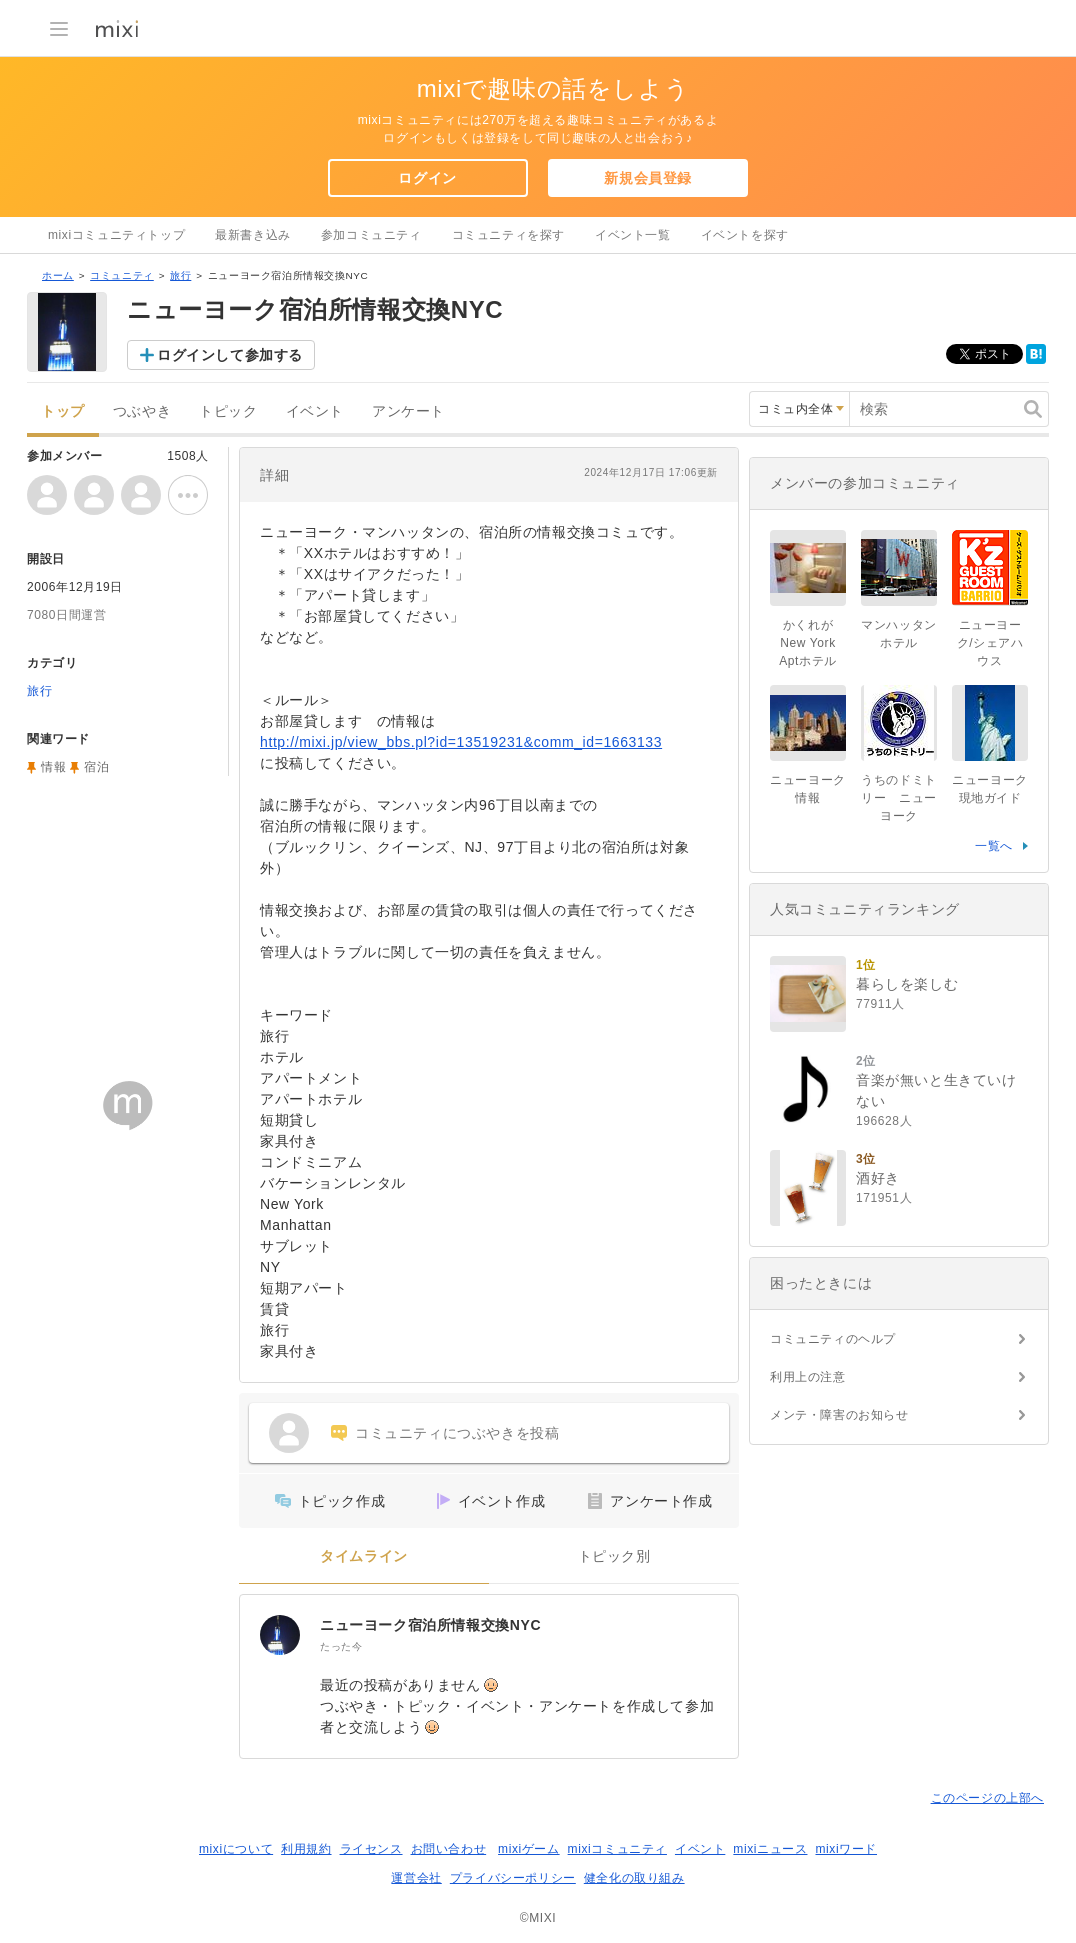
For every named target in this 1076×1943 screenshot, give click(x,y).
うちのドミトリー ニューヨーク (899, 798)
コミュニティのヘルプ (833, 1339)
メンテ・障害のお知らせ (839, 1415)
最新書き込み (253, 235)
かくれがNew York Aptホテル (813, 643)
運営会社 (416, 1878)
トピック (228, 411)
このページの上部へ (987, 1798)
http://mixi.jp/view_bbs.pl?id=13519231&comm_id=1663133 (461, 742)
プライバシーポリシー (513, 1878)
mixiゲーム (529, 1849)
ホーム (58, 275)
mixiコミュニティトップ (116, 235)
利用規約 (306, 1849)
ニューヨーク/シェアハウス (990, 643)
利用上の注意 (808, 1377)
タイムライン (364, 1556)
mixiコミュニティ (617, 1849)
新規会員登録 (648, 178)
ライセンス (371, 1849)
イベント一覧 (633, 235)
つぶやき (142, 411)
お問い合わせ (449, 1849)
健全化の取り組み (634, 1878)
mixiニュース (770, 1849)
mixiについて (236, 1849)
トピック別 (614, 1556)
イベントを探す (745, 235)
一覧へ (994, 846)
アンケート (408, 411)
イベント (315, 411)
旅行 (180, 275)
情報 (53, 767)
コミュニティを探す (508, 235)
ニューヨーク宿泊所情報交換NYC (430, 1625)
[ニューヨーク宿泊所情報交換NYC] (280, 1635)
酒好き (878, 1178)
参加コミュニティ (371, 235)
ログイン (427, 178)
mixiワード (846, 1849)
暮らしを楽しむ (907, 984)
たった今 (341, 1646)
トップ (63, 411)
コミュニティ (122, 275)
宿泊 (96, 767)
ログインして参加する (230, 355)
